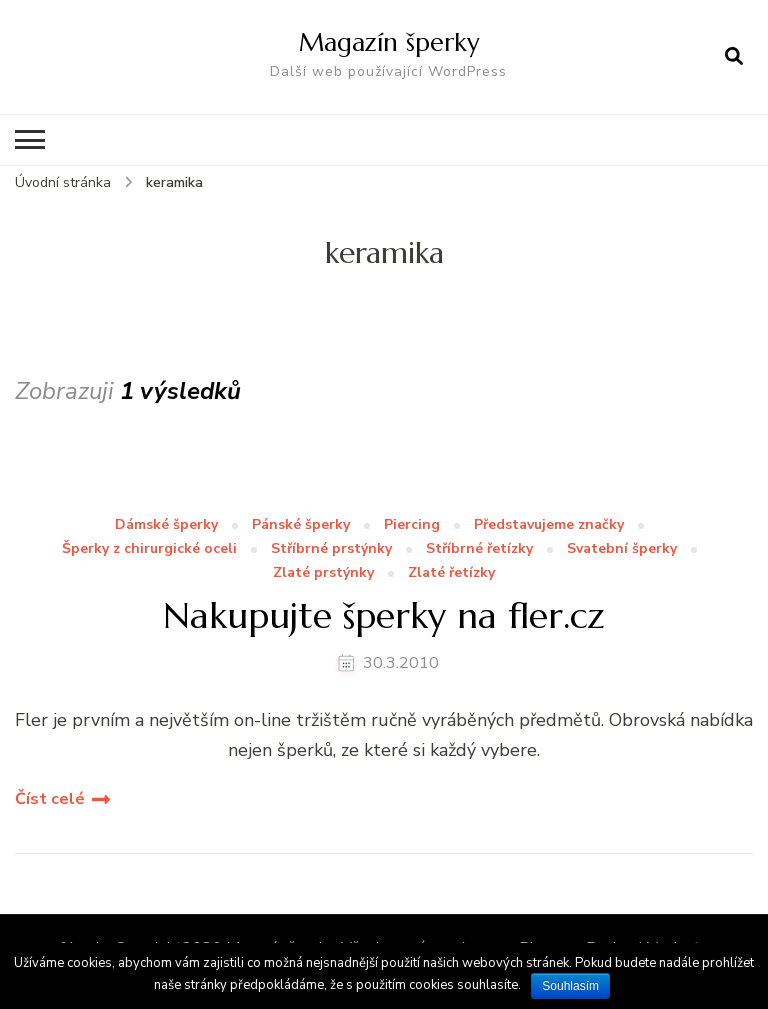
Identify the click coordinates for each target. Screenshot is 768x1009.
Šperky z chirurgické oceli (149, 549)
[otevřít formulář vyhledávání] (734, 57)
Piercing (412, 525)
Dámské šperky (166, 525)
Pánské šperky (301, 525)
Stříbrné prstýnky (331, 549)
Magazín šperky (389, 42)
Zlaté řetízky (451, 573)
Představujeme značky (549, 525)
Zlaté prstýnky (323, 573)
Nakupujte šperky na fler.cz (384, 615)
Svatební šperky (622, 549)
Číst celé (50, 799)
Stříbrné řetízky (479, 549)
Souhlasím (570, 986)
